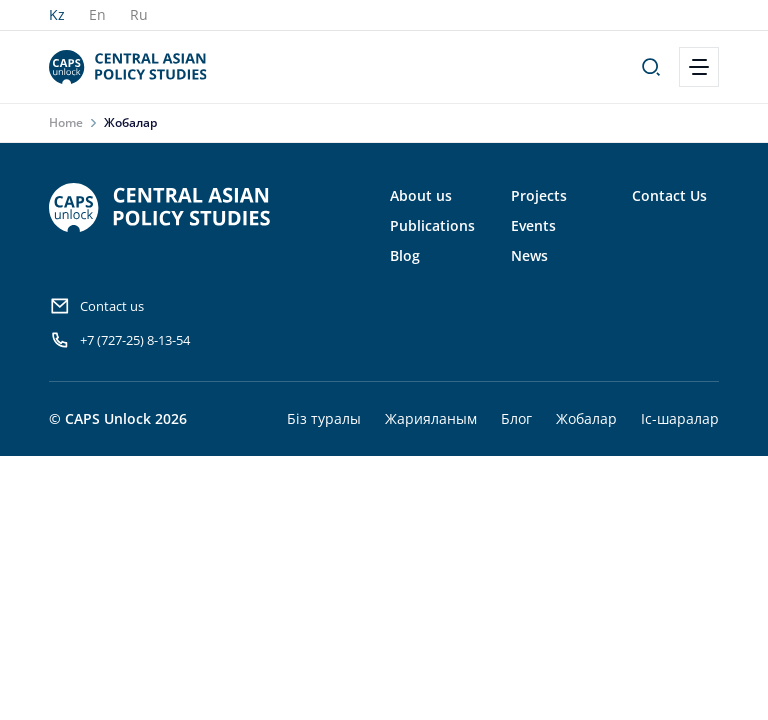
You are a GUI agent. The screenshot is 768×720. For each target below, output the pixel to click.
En (97, 14)
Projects (539, 195)
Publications (432, 225)
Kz (57, 14)
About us (421, 195)
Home (66, 122)
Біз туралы (324, 418)
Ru (139, 14)
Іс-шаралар (680, 418)
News (529, 255)
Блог (516, 418)
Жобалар (586, 418)
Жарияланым (431, 418)
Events (533, 225)
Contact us (96, 306)
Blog (405, 255)
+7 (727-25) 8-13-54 (119, 340)
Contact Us (669, 195)
